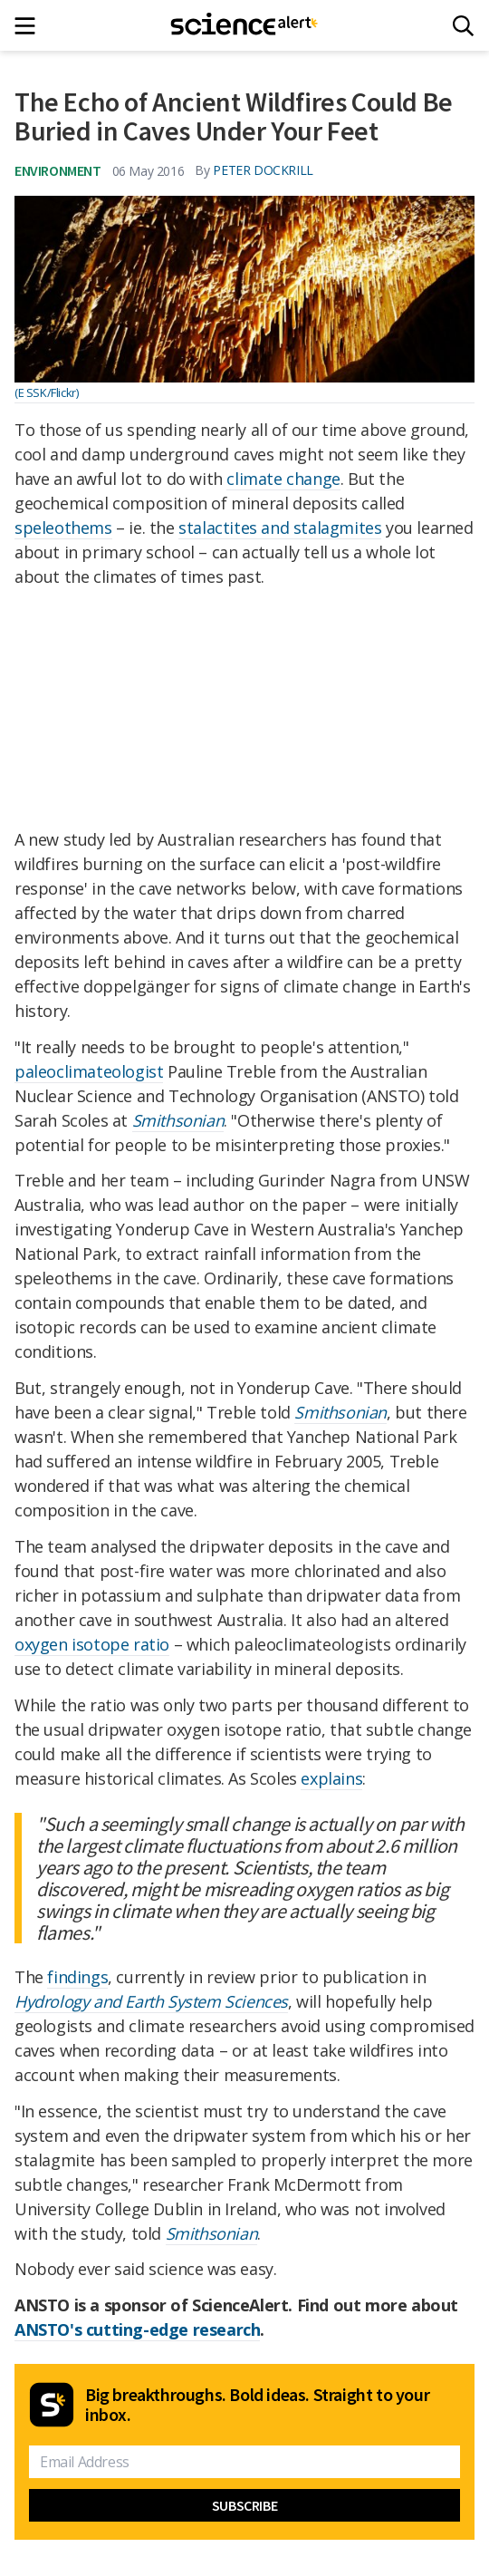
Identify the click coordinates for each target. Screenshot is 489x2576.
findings (77, 1977)
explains (331, 1778)
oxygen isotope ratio (91, 1644)
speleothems (63, 527)
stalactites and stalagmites (279, 527)
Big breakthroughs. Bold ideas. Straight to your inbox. (257, 2405)
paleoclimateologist (88, 1071)
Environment (57, 170)
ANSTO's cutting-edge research (137, 2329)
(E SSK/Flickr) (46, 392)
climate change (283, 478)
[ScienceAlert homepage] (245, 25)
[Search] (463, 26)
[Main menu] (30, 26)
